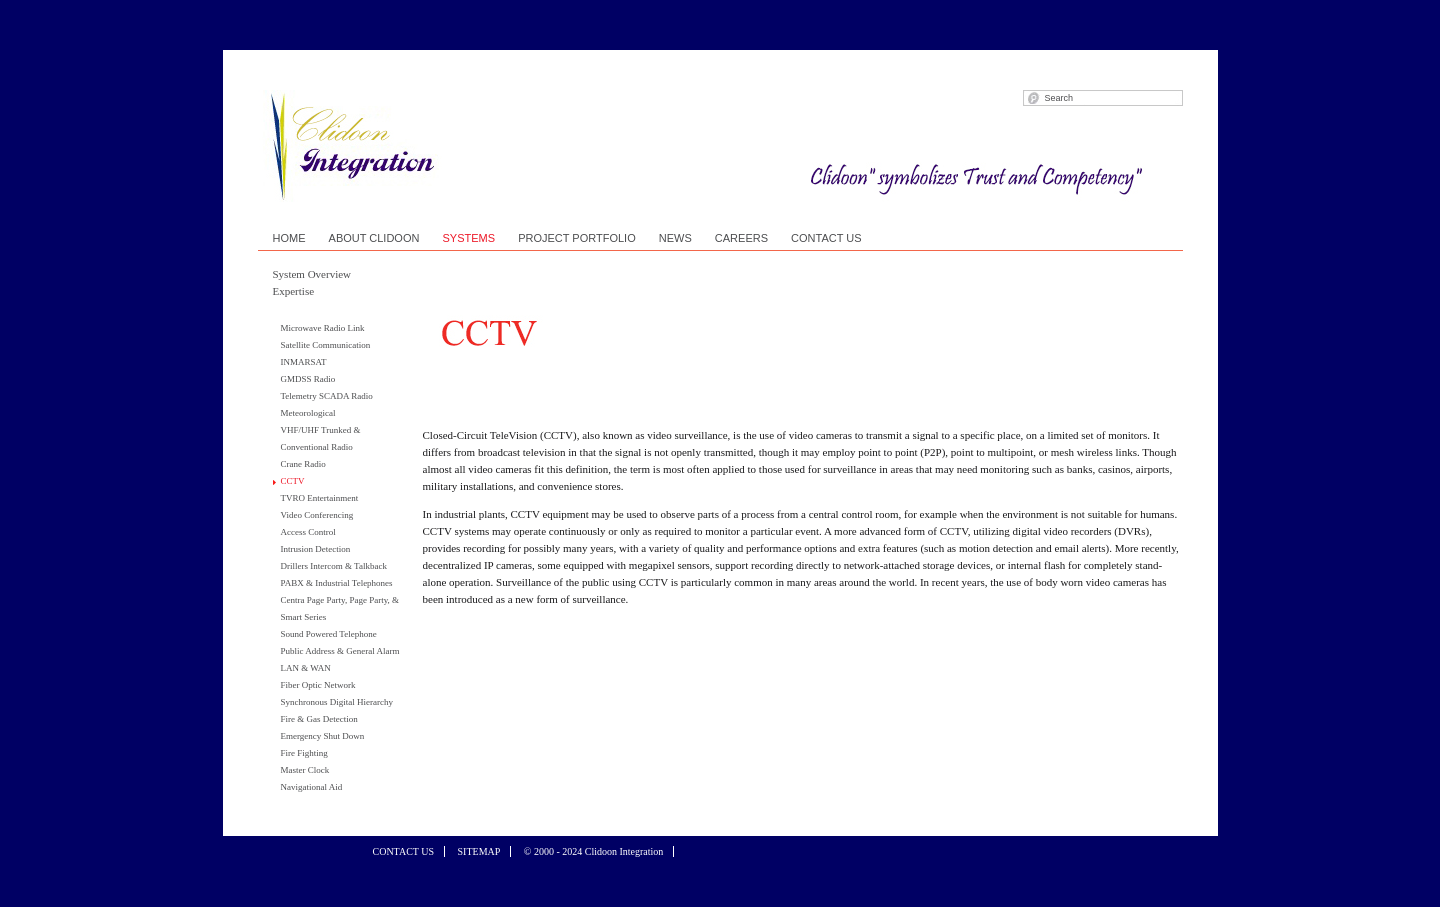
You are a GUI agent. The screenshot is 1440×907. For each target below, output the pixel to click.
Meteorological (308, 413)
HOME (289, 238)
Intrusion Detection (316, 549)
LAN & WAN (306, 668)
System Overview (312, 274)
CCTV (293, 481)
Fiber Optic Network (318, 685)
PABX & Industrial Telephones (337, 583)
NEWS (675, 238)
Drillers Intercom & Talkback (334, 566)
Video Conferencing (317, 515)
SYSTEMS (469, 238)
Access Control (308, 532)
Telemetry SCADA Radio (327, 396)
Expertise (294, 291)
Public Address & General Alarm (340, 651)
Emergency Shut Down (323, 736)
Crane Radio (303, 464)
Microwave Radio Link (323, 328)
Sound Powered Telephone (329, 634)
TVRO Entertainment (320, 498)
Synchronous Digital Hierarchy (337, 702)
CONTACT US (826, 238)
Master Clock (305, 770)
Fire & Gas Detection (319, 719)
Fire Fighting (304, 753)
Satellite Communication (326, 345)
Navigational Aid (312, 787)
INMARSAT (304, 362)
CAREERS (741, 238)
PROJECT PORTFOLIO (577, 238)
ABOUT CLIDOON (374, 238)
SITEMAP (479, 851)
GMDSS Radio (308, 379)
